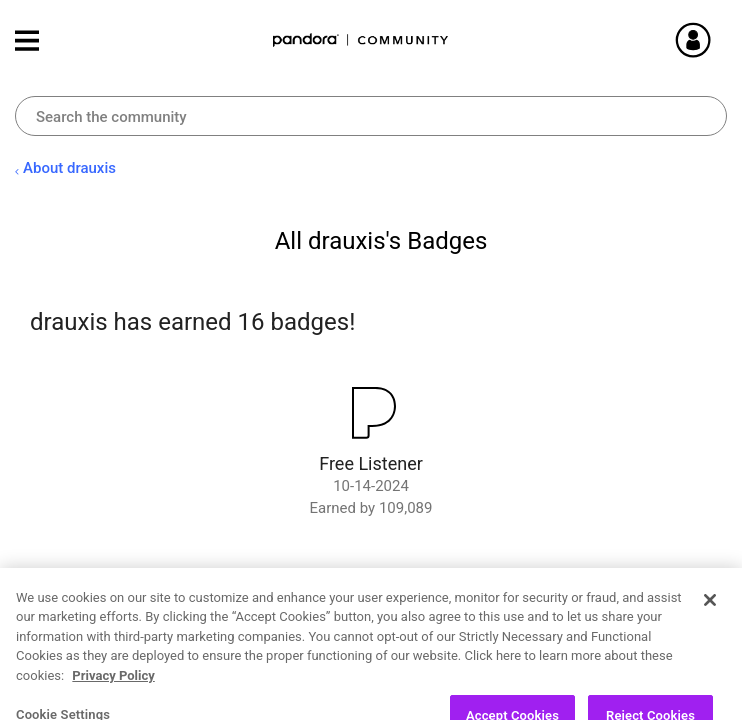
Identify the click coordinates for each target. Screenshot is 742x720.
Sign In (717, 40)
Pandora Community (361, 40)
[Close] (710, 637)
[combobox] (371, 116)
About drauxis (69, 168)
